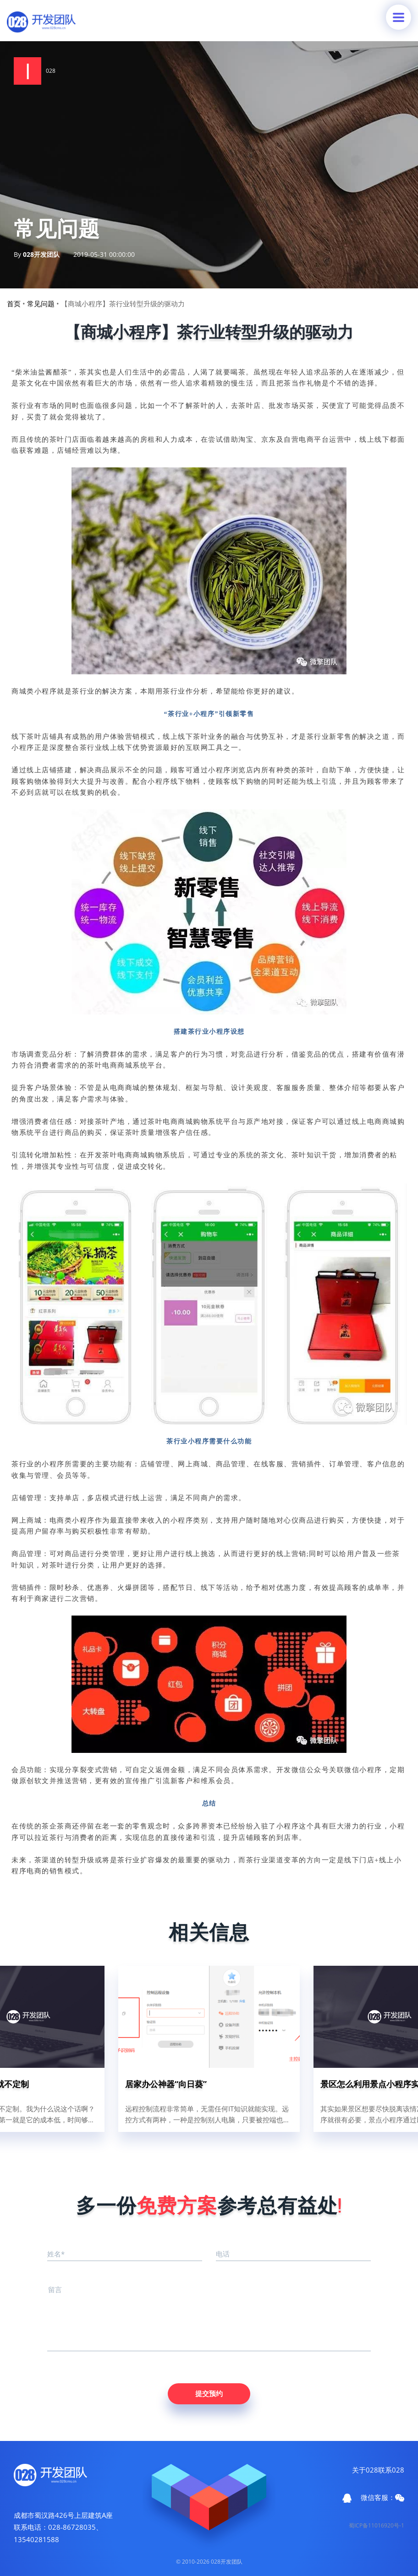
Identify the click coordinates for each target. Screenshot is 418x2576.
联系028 (391, 2469)
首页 (14, 303)
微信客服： (382, 2497)
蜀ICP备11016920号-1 (376, 2525)
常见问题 (41, 303)
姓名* (56, 2253)
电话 (223, 2253)
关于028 (365, 2469)
